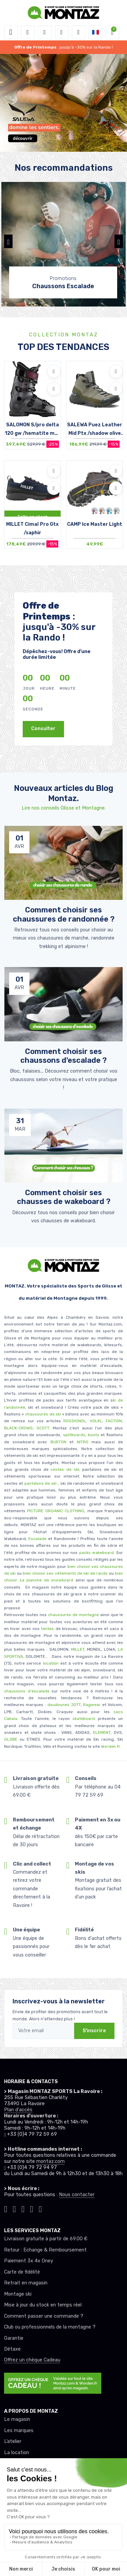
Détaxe (12, 2349)
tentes (47, 1628)
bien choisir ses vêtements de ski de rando (65, 1573)
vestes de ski (64, 1469)
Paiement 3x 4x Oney (28, 2261)
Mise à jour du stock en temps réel (43, 2305)
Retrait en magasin (25, 2283)
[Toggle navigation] (11, 32)
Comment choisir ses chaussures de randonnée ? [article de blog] (63, 914)
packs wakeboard (96, 1552)
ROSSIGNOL (74, 1421)
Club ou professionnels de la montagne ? (50, 2327)
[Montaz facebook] (23, 2208)
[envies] (61, 32)
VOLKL (96, 1421)
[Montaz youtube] (32, 2208)
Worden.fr (110, 1746)
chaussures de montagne (73, 1614)
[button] (28, 32)
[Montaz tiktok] (5, 2208)
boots (93, 1434)
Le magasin (17, 2419)
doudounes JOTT (64, 1704)
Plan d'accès (18, 2110)
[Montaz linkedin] (40, 2208)
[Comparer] (54, 388)
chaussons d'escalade (27, 1691)
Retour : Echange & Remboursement (45, 2250)
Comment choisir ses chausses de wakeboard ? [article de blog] (63, 1197)
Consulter (43, 728)
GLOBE (10, 1739)
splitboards (74, 1434)
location (49, 1663)
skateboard (83, 1718)
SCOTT (43, 1428)
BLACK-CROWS (18, 1428)
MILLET (77, 1649)
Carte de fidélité (22, 2272)
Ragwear (92, 1704)
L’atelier (12, 2441)
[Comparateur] (78, 32)
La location (16, 2452)
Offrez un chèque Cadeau (32, 2360)
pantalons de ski (40, 1483)
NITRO (82, 1442)
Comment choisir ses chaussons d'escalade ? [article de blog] (63, 1055)
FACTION (114, 1421)
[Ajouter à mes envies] (54, 371)
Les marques (19, 2430)
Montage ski (17, 2294)
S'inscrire (94, 2031)
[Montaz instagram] (14, 2208)
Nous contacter (76, 2195)
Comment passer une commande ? (43, 2316)
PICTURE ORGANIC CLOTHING (55, 1510)
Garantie (13, 2338)
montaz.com (50, 2161)
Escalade (37, 1538)
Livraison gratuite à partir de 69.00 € (45, 2239)
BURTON (56, 1442)
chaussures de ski (43, 1414)
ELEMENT (101, 1732)
